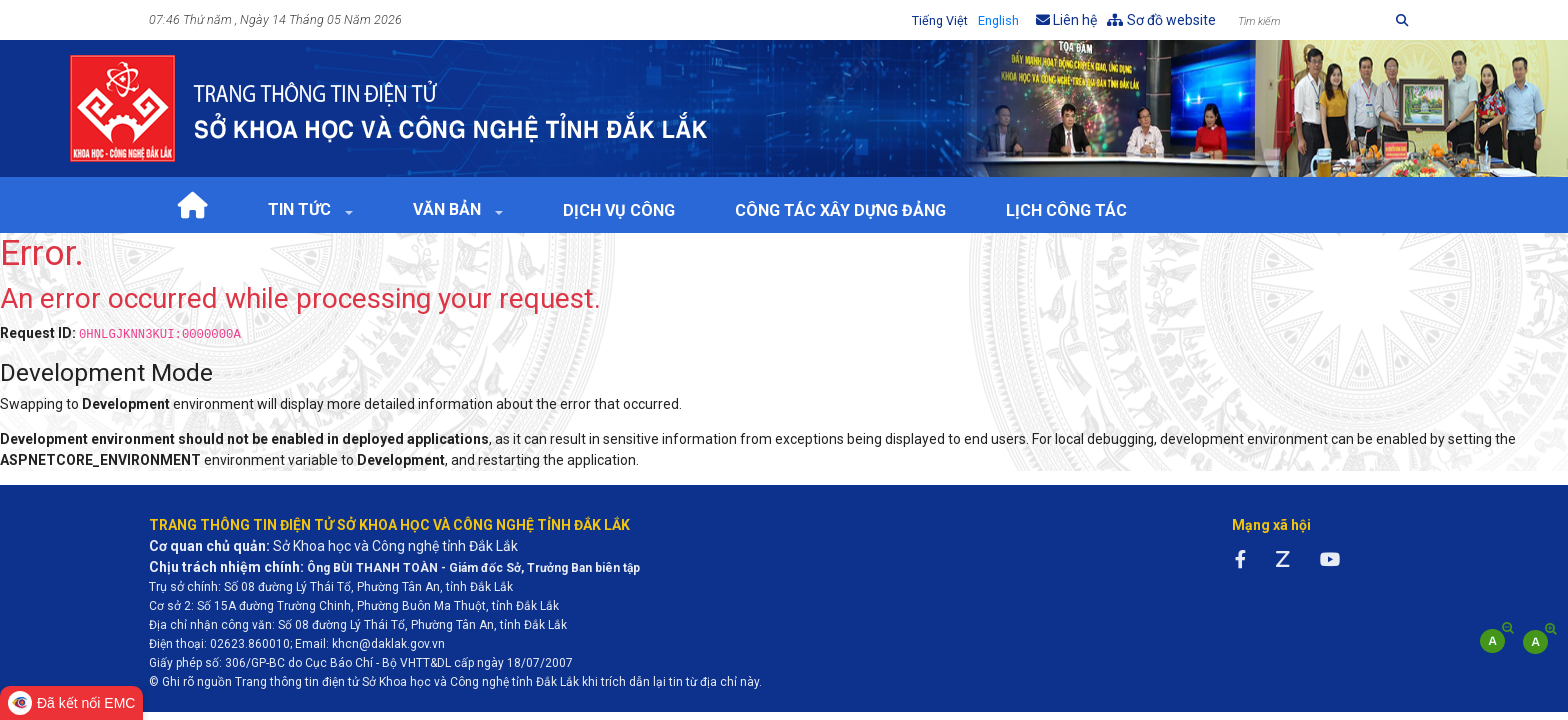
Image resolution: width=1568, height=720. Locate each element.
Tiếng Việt (940, 20)
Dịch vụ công (619, 210)
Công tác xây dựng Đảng (840, 210)
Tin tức (301, 209)
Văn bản (449, 209)
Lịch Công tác (1066, 210)
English (998, 20)
